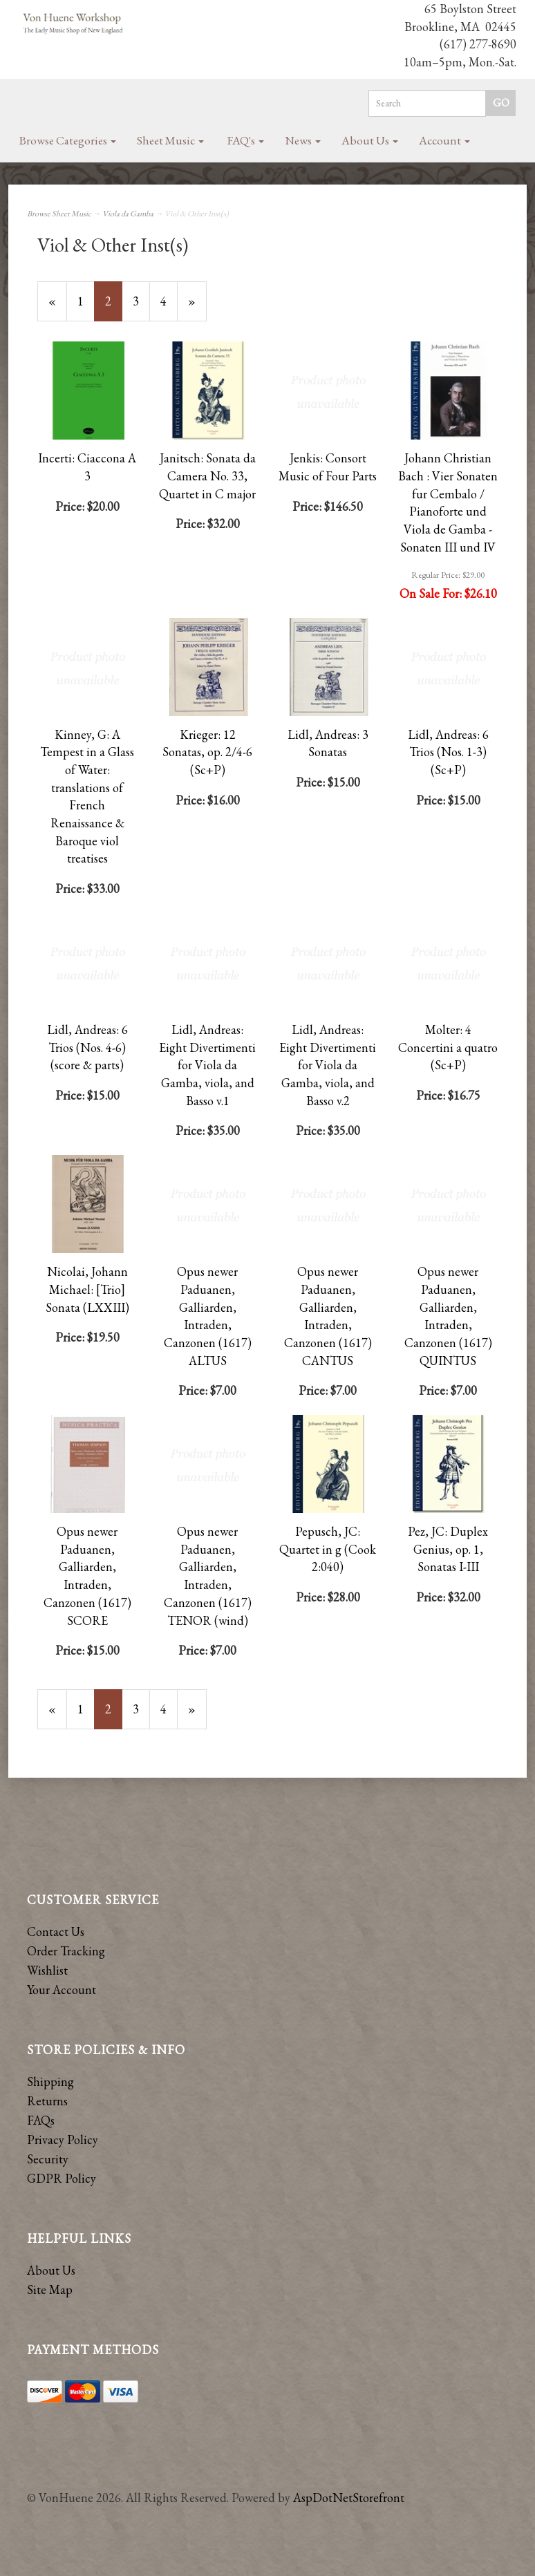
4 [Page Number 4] (169, 300)
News (303, 140)
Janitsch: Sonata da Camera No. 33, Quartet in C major (207, 475)
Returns (47, 2101)
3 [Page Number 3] (141, 300)
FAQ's (245, 140)
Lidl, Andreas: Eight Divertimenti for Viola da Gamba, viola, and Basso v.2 (327, 1065)
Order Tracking (66, 1951)
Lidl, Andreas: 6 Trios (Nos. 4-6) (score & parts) (87, 1047)
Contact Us (55, 1931)
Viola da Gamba (127, 213)
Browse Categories (67, 140)
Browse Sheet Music (59, 213)
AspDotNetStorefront (348, 2498)
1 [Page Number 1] (86, 300)
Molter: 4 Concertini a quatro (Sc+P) (448, 1047)
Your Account (61, 1989)
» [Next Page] (197, 306)
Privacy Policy (62, 2139)
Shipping (50, 2081)
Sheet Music (170, 140)
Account (444, 140)
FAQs (41, 2120)
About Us (369, 140)
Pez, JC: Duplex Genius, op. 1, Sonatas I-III (448, 1548)
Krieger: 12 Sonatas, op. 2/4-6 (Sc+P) (207, 752)
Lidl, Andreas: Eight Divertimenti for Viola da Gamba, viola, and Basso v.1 (207, 1065)
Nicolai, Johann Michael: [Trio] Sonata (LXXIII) (87, 1289)
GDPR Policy (61, 2178)
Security (47, 2159)
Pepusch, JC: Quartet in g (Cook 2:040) (327, 1548)
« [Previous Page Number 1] (57, 306)
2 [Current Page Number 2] (113, 306)
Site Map (50, 2289)
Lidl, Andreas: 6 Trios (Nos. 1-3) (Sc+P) (448, 752)
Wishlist (47, 1970)
